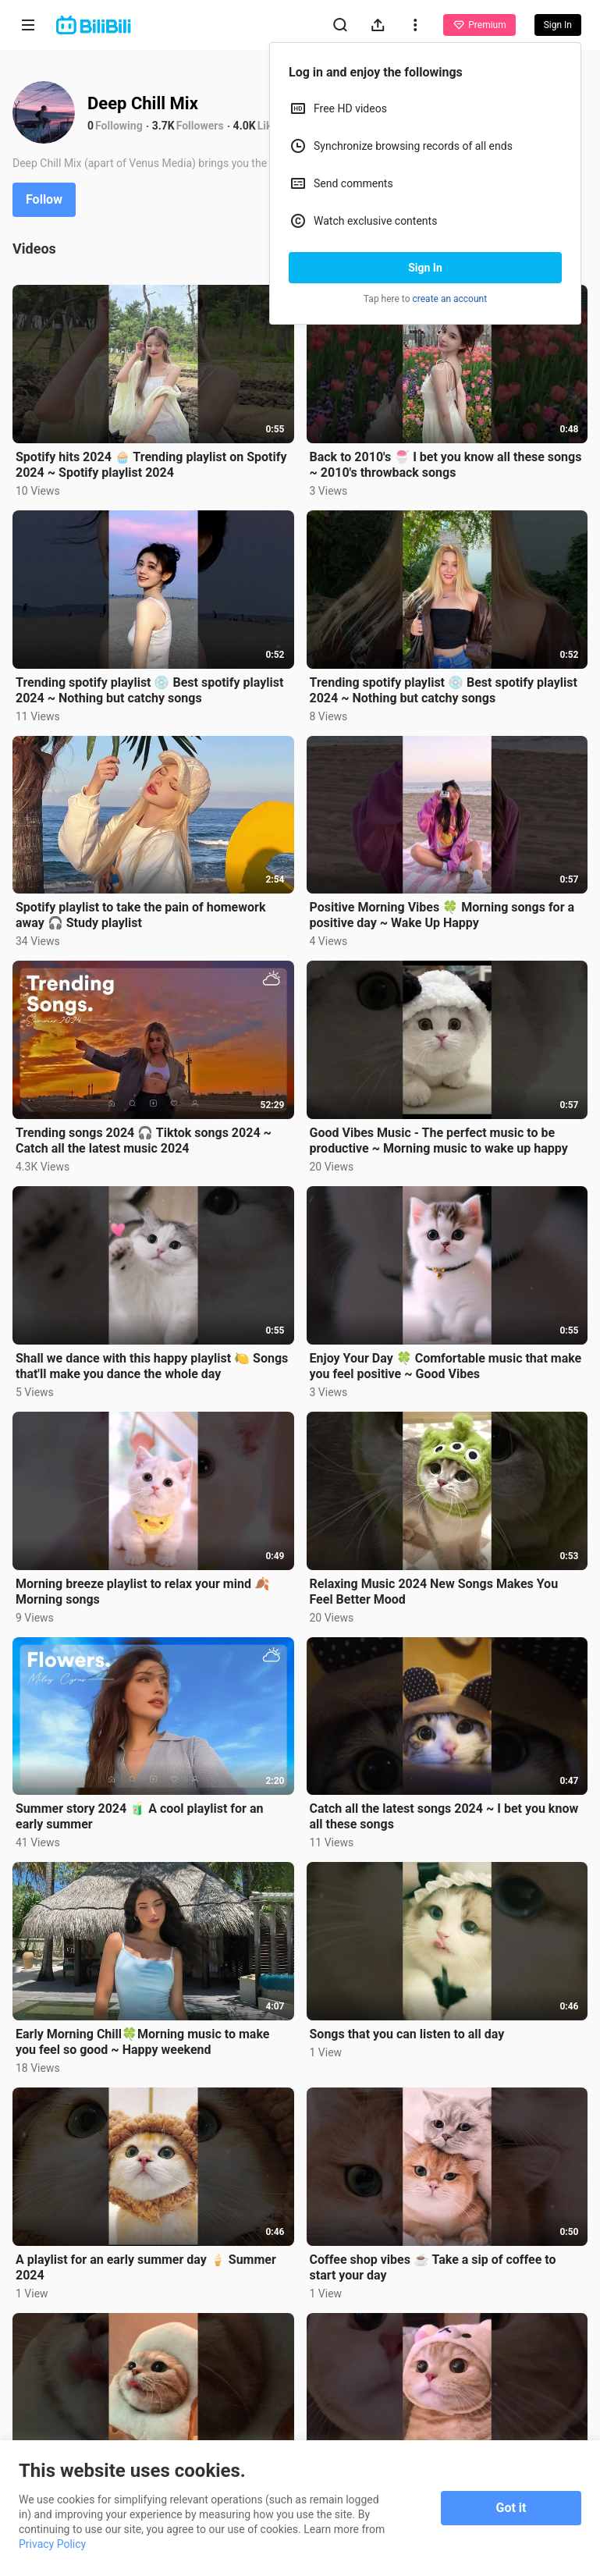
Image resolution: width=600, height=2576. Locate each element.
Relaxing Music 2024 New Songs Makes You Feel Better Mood (434, 1591)
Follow (44, 199)
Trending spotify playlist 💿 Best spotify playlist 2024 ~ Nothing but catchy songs (149, 690)
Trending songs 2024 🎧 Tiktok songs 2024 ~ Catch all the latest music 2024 (144, 1140)
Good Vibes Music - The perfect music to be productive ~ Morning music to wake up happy (439, 1140)
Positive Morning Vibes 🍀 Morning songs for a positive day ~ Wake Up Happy (442, 915)
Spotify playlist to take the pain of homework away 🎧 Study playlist (140, 915)
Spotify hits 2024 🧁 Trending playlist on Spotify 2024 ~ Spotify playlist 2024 (151, 464)
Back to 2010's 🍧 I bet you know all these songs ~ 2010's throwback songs (446, 464)
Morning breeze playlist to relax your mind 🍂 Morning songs (143, 1591)
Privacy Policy (52, 2544)
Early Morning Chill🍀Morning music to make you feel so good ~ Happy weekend (142, 2042)
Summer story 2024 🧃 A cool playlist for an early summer (139, 1816)
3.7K (163, 125)
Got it (511, 2507)
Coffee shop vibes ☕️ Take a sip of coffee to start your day (433, 2267)
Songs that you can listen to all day (407, 2034)
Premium (479, 25)
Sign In (425, 267)
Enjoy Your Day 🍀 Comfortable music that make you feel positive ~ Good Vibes (446, 1366)
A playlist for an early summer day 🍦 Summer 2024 (146, 2267)
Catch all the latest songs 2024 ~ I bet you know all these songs (444, 1816)
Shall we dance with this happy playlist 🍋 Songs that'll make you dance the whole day (152, 1366)
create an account (450, 298)
